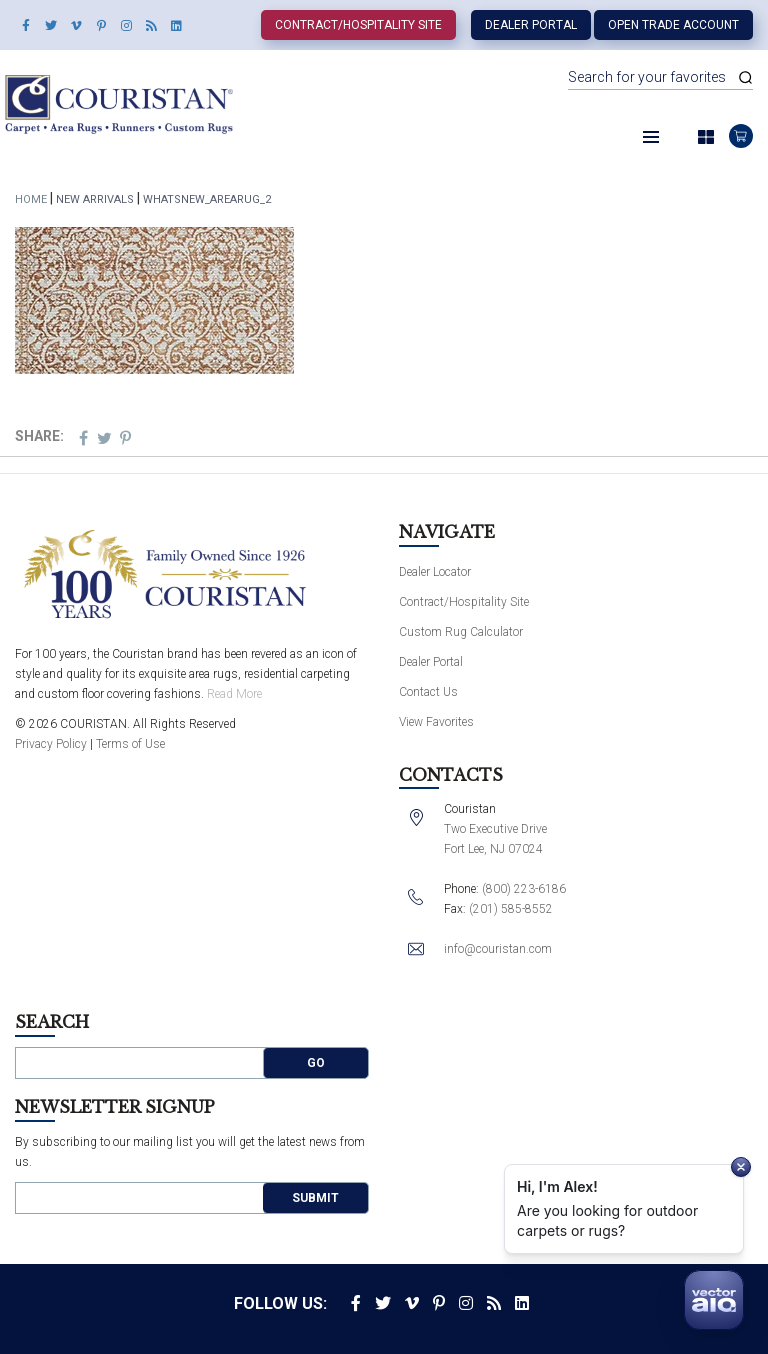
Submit (315, 1198)
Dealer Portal (531, 25)
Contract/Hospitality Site (358, 25)
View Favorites (436, 722)
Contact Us (428, 692)
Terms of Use (130, 744)
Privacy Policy (51, 744)
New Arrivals (95, 199)
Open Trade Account (673, 25)
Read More (234, 694)
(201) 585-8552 (511, 909)
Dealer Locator (435, 572)
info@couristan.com (498, 949)
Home (31, 199)
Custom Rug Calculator (461, 632)
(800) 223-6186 (524, 889)
